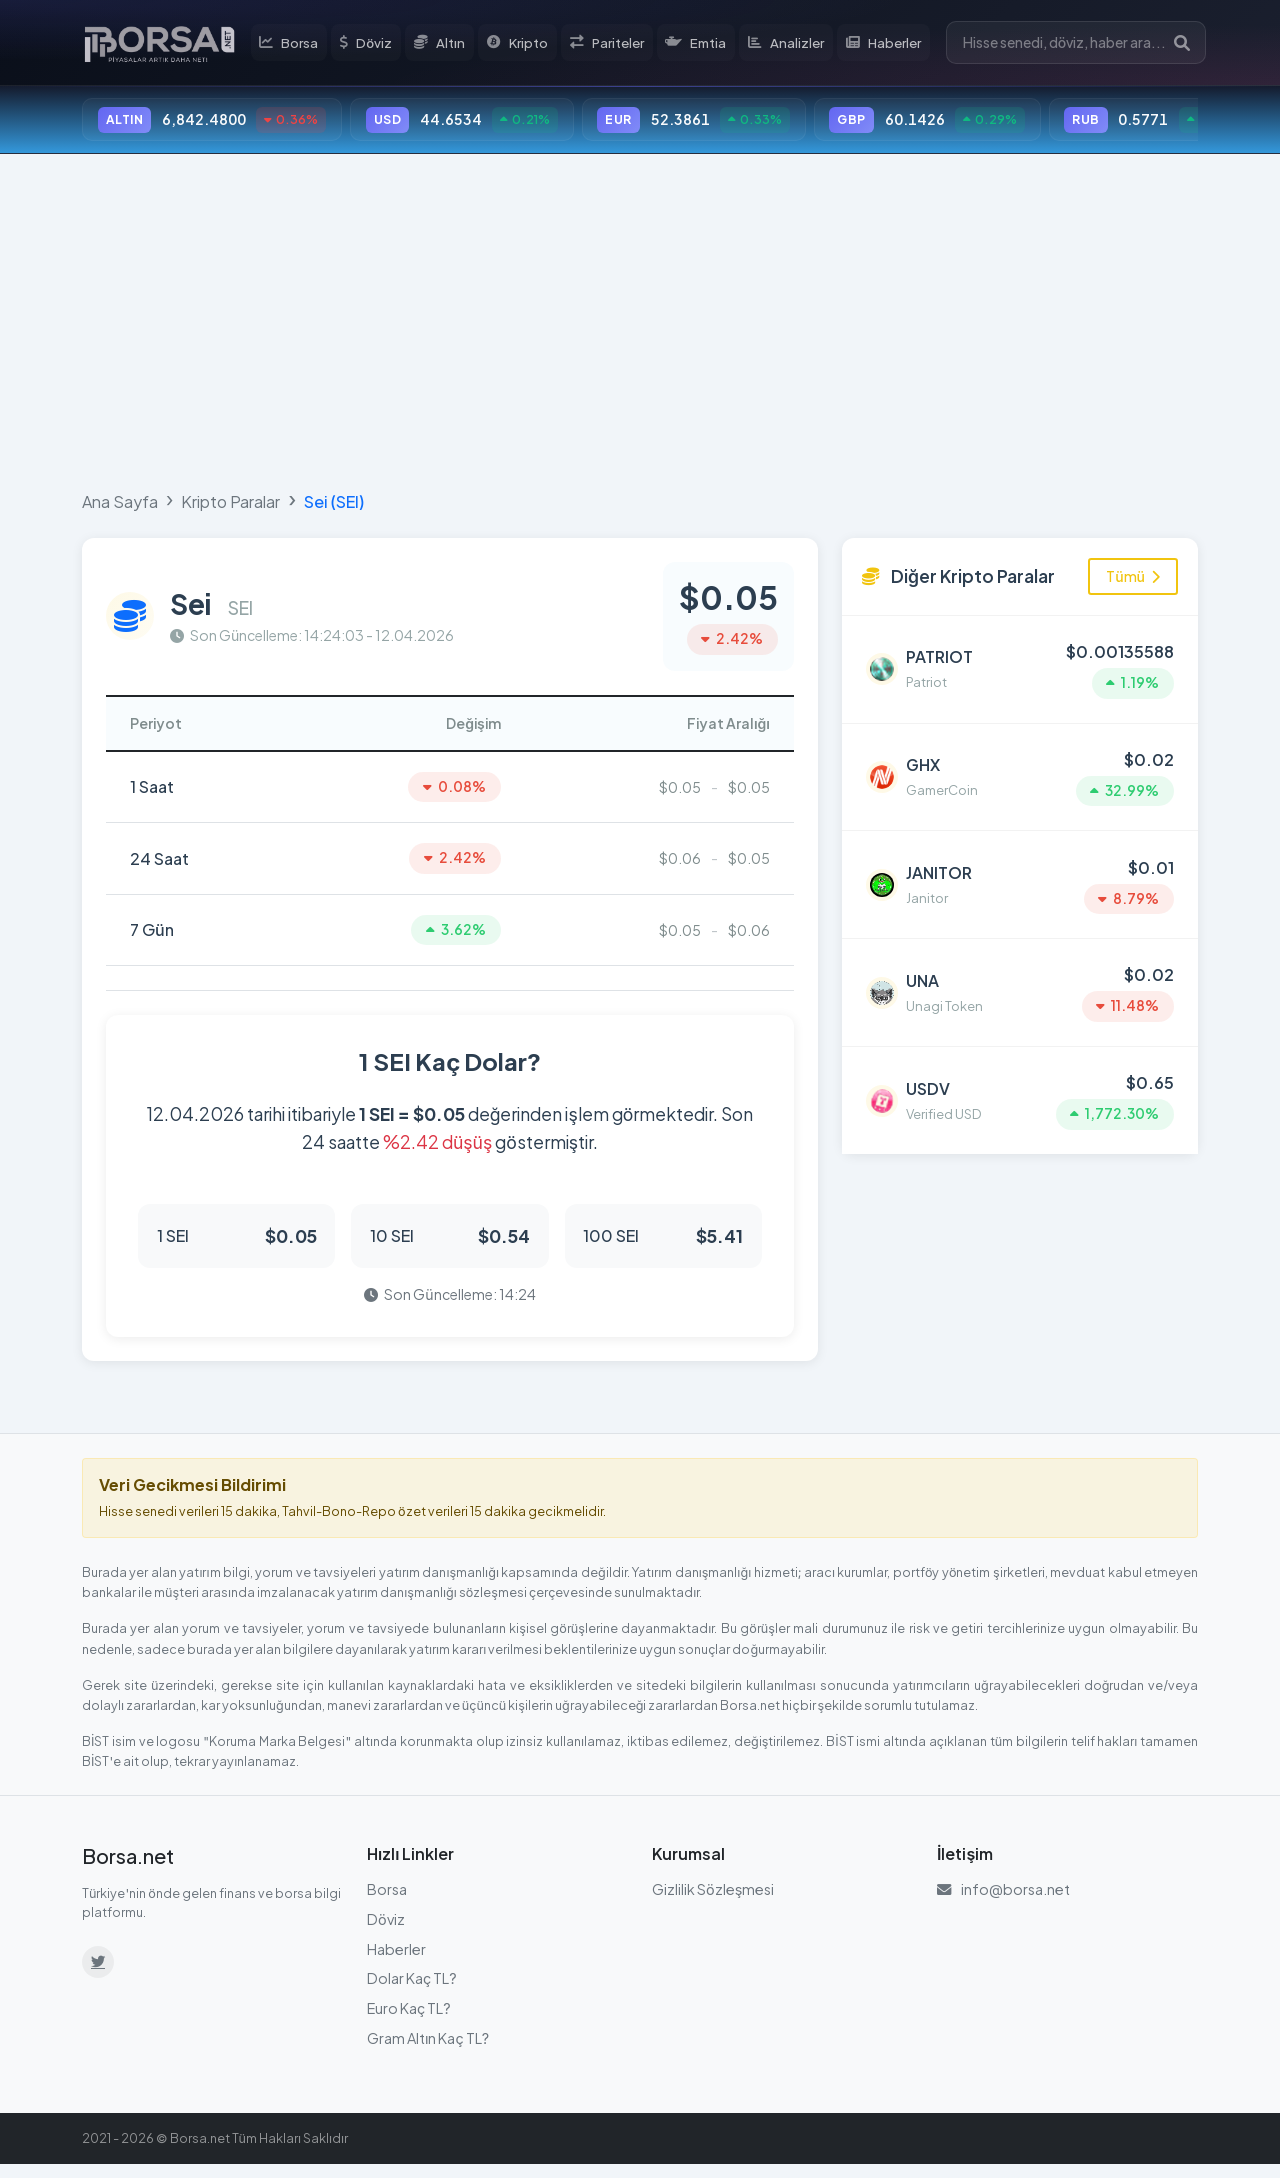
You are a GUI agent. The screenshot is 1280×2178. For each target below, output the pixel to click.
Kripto (526, 44)
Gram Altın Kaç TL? (428, 2051)
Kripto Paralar (230, 505)
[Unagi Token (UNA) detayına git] (1020, 974)
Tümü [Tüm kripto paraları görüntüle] (1133, 580)
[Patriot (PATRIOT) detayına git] (1020, 670)
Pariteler (616, 44)
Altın (449, 44)
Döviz (376, 44)
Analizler (796, 44)
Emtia (706, 44)
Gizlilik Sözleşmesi (713, 1903)
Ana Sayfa (120, 505)
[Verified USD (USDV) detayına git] (1020, 1075)
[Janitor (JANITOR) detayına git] (1020, 872)
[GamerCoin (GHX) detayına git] (1020, 771)
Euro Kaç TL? (409, 2021)
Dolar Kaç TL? (412, 1992)
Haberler (894, 44)
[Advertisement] (640, 322)
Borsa (300, 44)
